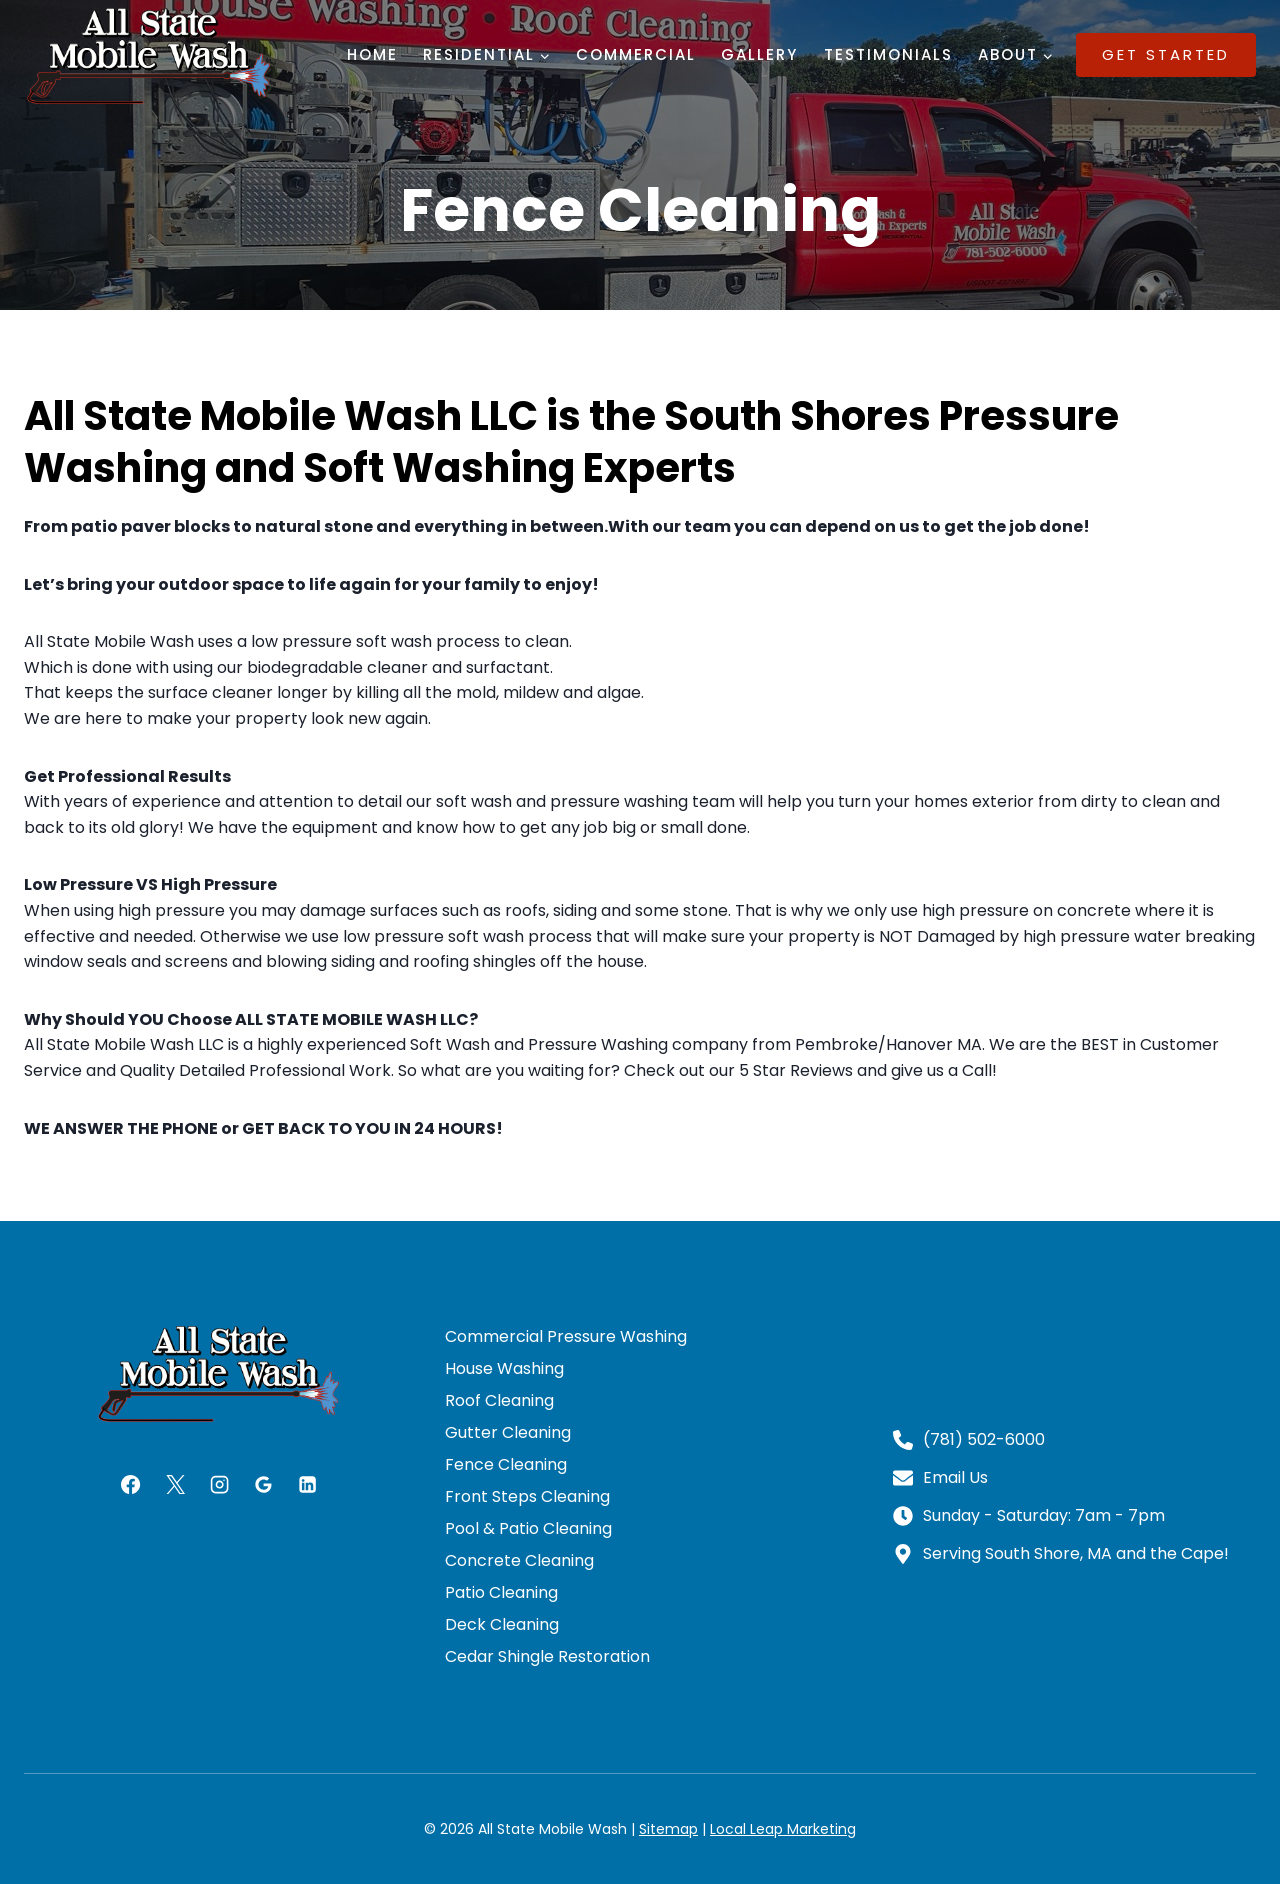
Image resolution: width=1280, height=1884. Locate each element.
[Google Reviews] (263, 1484)
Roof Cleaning (499, 1400)
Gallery (759, 54)
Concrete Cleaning (519, 1560)
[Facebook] (131, 1484)
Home (372, 54)
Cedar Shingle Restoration (547, 1656)
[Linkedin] (307, 1484)
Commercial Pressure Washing (566, 1336)
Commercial (636, 54)
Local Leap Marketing (783, 1829)
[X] (175, 1484)
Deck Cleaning (502, 1624)
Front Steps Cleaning (527, 1496)
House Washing (504, 1368)
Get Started (1166, 54)
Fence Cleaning (506, 1464)
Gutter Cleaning (508, 1432)
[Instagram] (219, 1484)
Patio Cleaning (501, 1592)
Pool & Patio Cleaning (528, 1528)
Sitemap (668, 1829)
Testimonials (888, 54)
